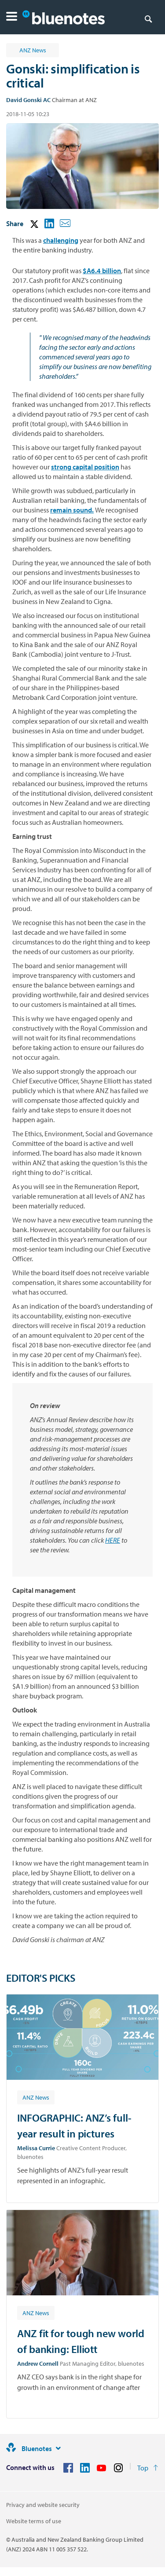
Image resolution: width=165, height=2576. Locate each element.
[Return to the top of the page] (147, 2468)
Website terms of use (33, 2521)
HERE (112, 1540)
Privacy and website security (43, 2505)
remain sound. (72, 509)
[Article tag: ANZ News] (36, 2097)
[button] (11, 17)
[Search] (148, 18)
